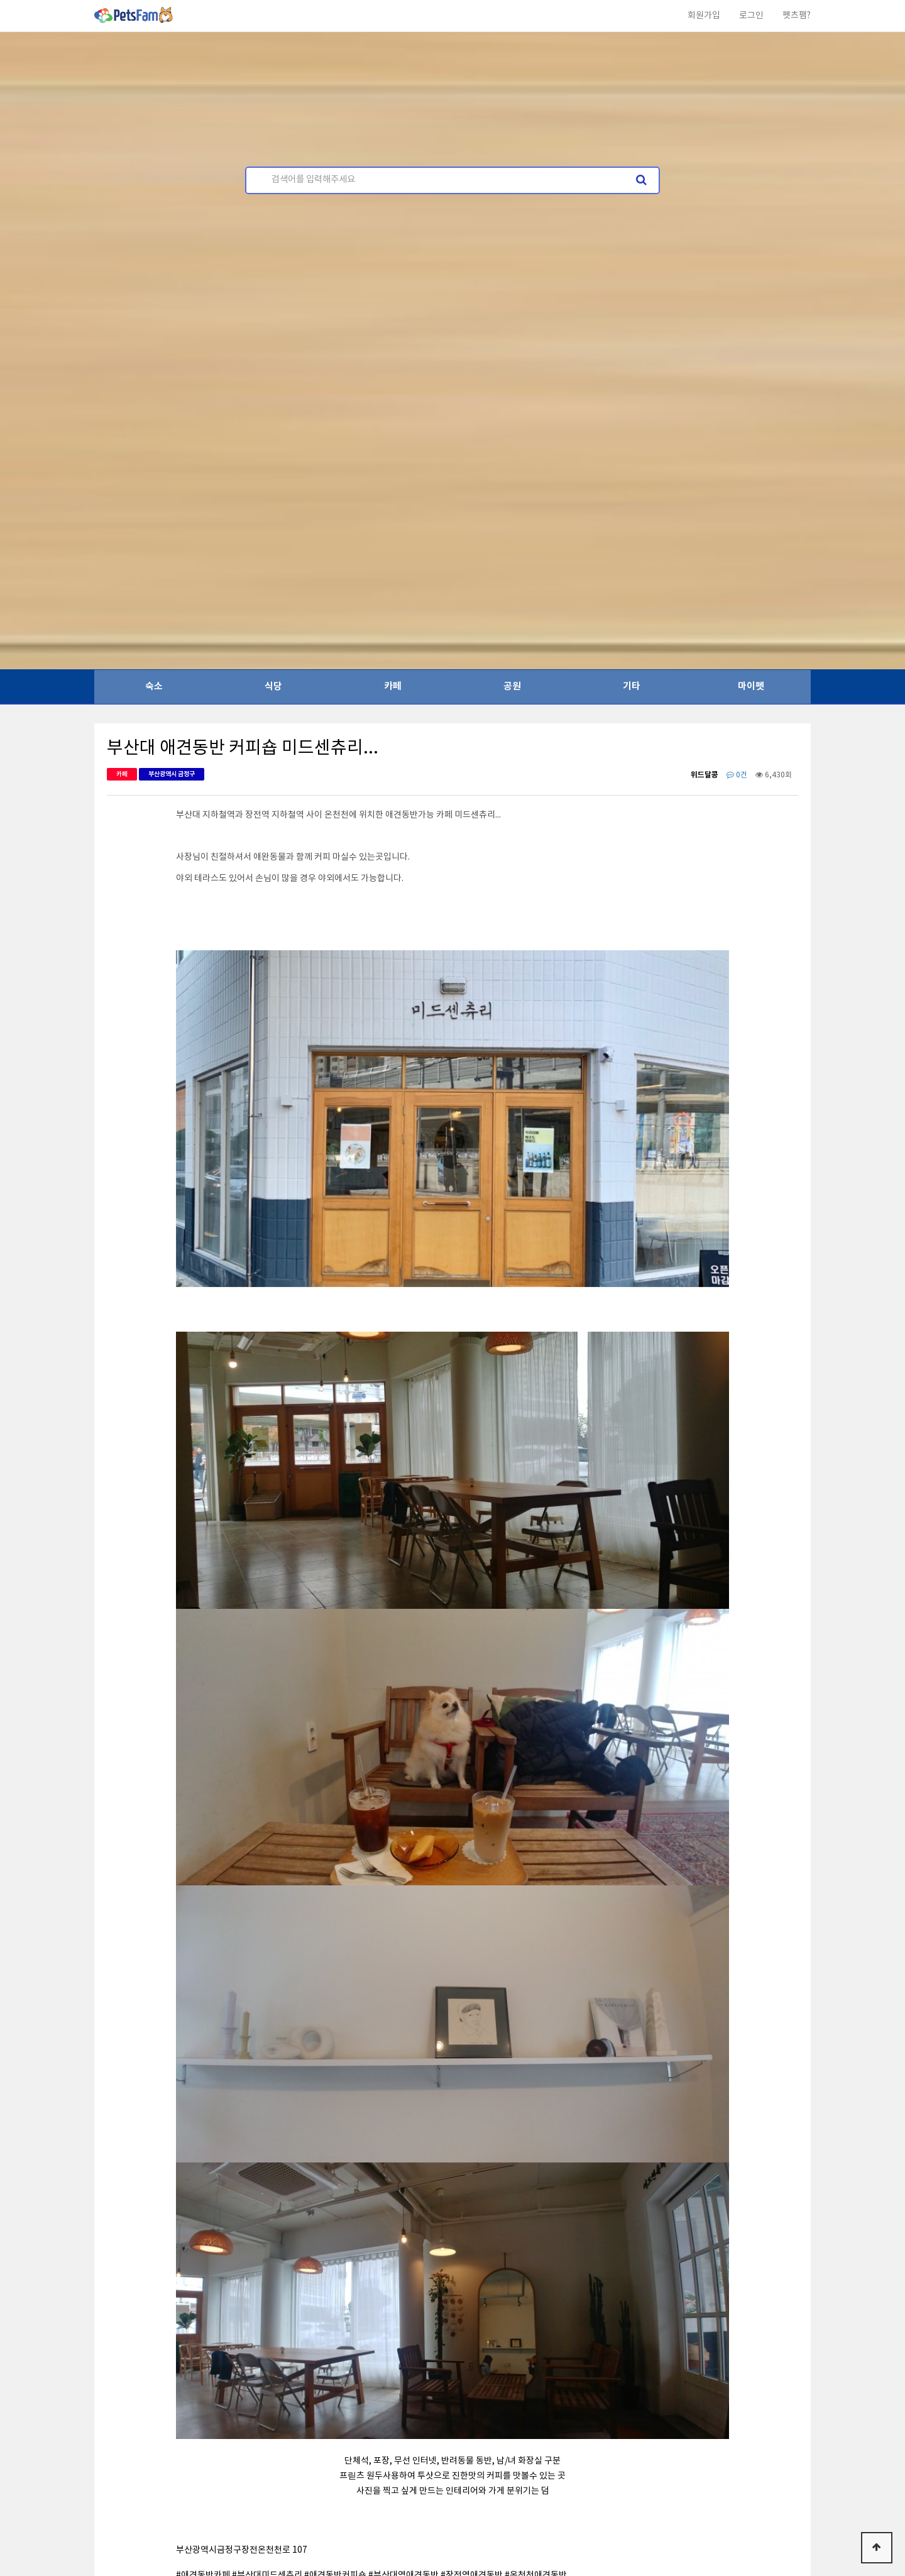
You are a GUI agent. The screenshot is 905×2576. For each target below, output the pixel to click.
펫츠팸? (796, 16)
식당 (273, 686)
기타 (631, 686)
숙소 (154, 686)
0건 (737, 775)
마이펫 (751, 686)
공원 (512, 686)
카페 (393, 686)
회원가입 (704, 16)
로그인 (751, 16)
